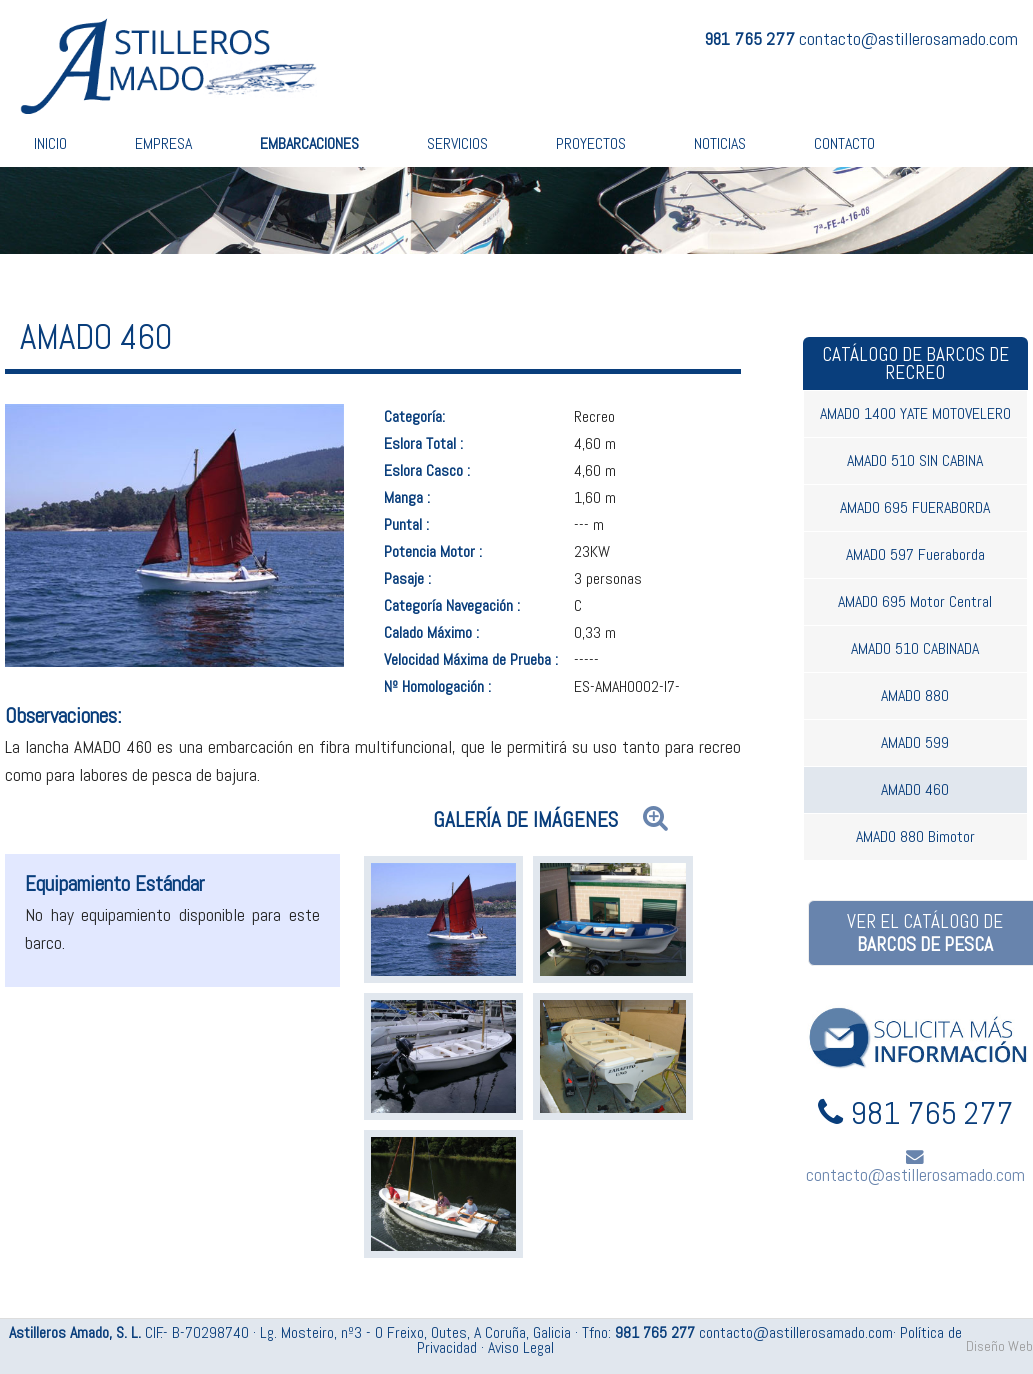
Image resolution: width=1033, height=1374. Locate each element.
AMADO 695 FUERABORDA (915, 507)
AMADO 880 (915, 695)
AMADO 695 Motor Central (915, 601)
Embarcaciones (309, 143)
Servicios (457, 143)
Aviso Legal (521, 1347)
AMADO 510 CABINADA (915, 648)
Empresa (163, 143)
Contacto (844, 143)
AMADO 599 (915, 742)
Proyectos (591, 143)
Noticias (720, 143)
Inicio (50, 143)
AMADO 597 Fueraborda (915, 554)
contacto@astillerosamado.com (908, 39)
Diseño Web (999, 1346)
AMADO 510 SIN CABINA (915, 460)
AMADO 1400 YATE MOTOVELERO (915, 413)
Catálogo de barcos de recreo (915, 363)
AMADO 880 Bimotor (915, 836)
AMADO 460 (915, 789)
